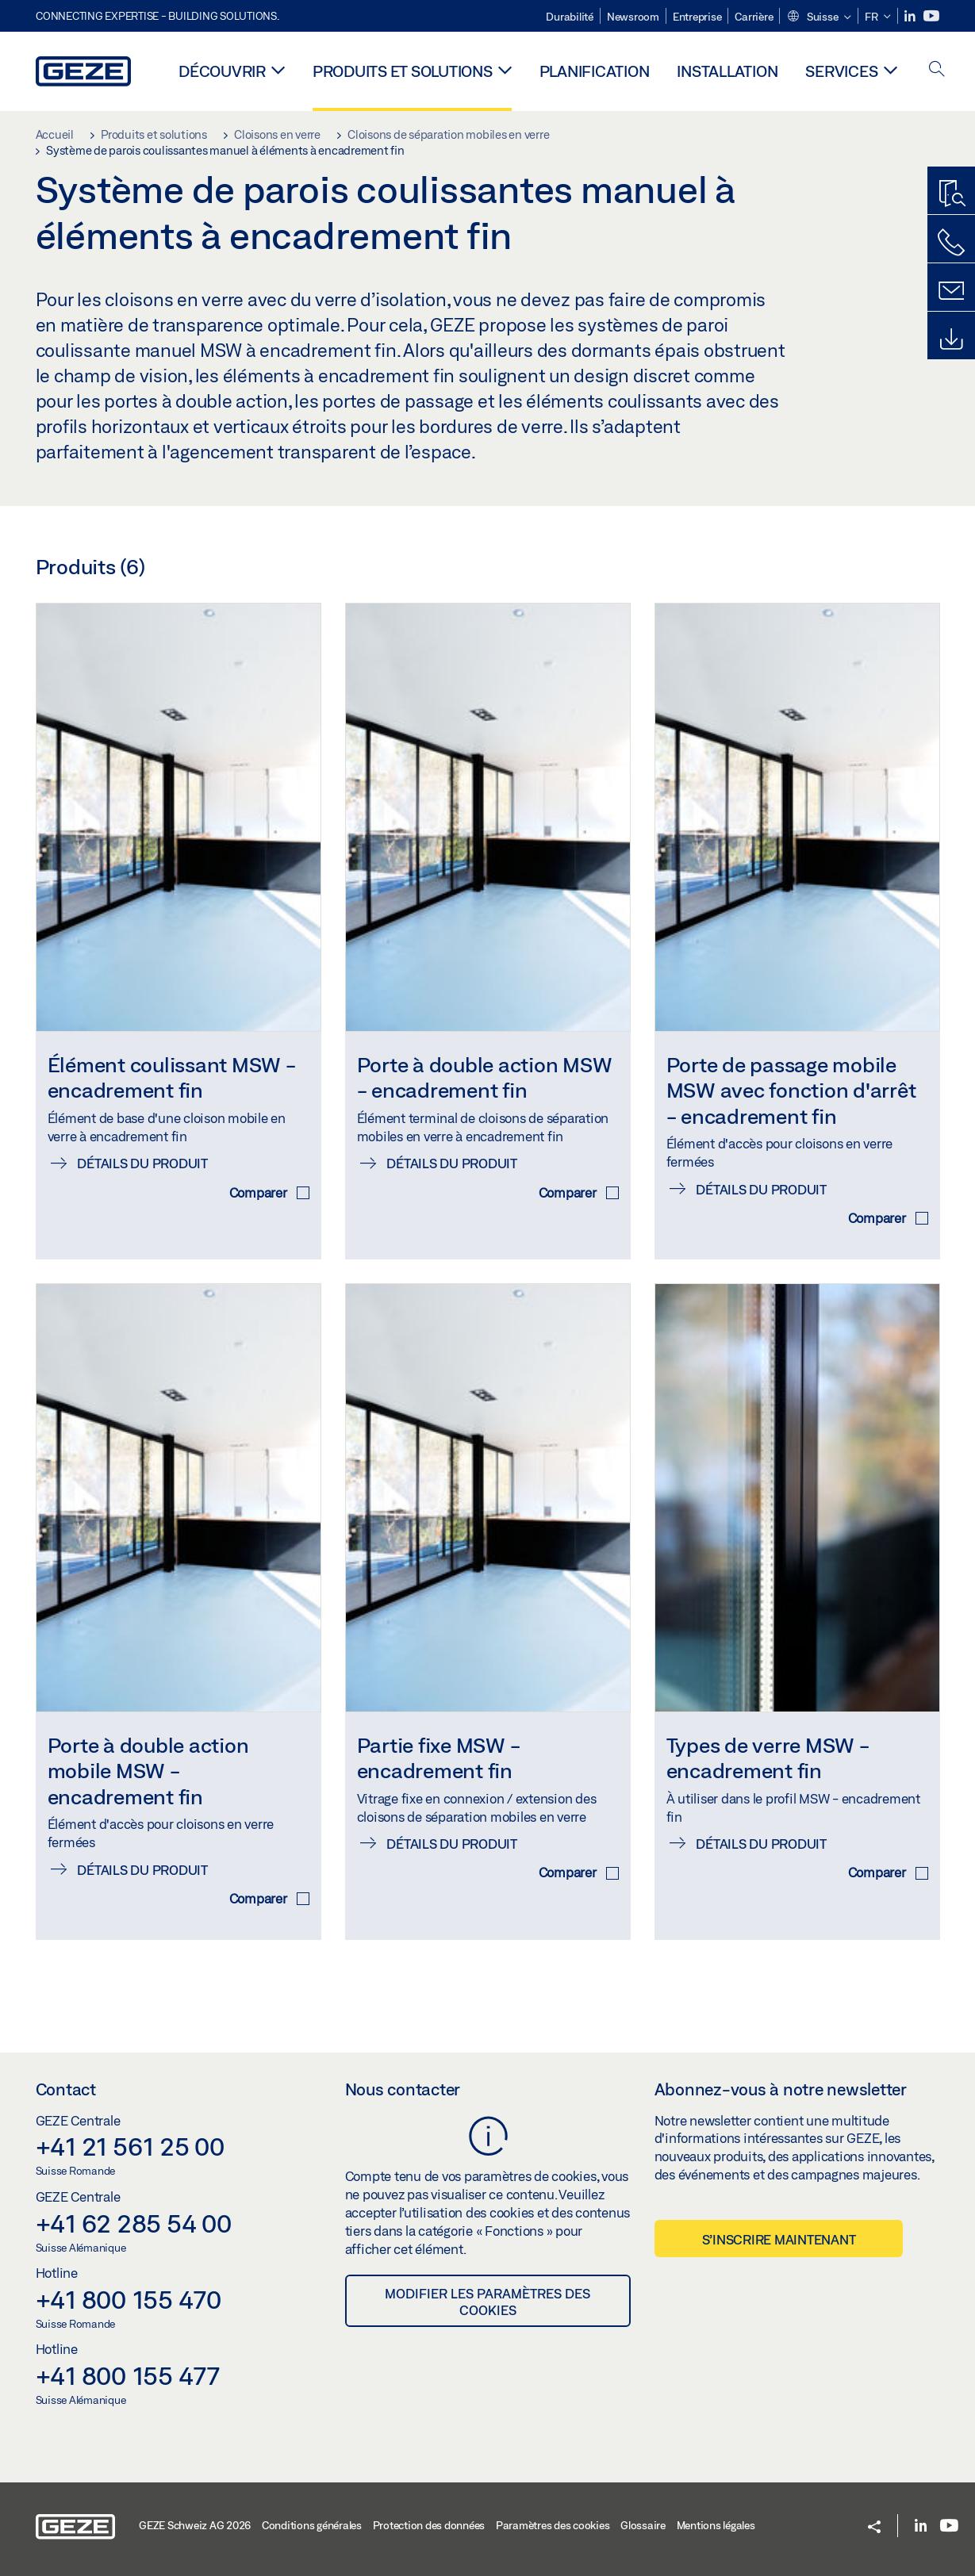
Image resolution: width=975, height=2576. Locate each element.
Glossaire (643, 2525)
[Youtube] (931, 16)
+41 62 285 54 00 (134, 2223)
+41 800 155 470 (128, 2299)
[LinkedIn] (911, 16)
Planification (594, 71)
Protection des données (429, 2525)
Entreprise (697, 16)
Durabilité (569, 16)
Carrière (754, 16)
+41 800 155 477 (128, 2375)
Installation (727, 71)
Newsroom (633, 16)
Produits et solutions (403, 71)
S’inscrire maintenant (779, 2239)
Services (841, 71)
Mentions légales (716, 2525)
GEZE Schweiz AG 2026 (195, 2525)
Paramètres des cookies (553, 2525)
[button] (818, 17)
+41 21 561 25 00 (130, 2146)
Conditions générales (312, 2525)
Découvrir (222, 71)
